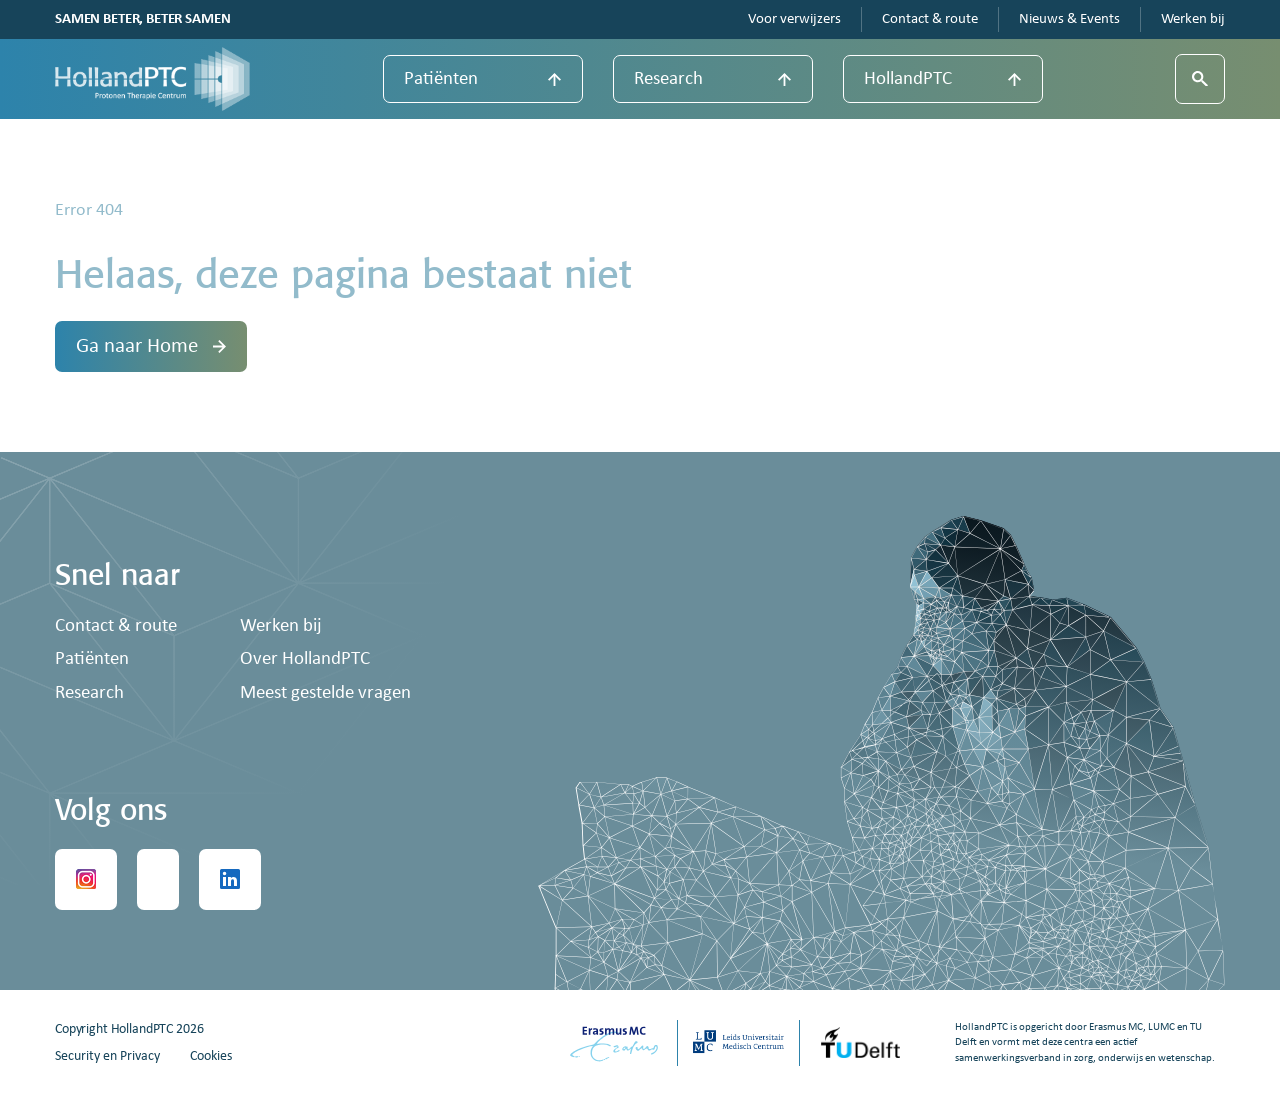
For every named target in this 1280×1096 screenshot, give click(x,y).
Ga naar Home (151, 346)
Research (668, 79)
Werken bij (1193, 19)
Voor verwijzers (794, 19)
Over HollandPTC (305, 659)
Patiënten (441, 79)
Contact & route (930, 19)
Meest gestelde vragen (325, 693)
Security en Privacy (107, 1056)
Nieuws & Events (1069, 19)
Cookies (211, 1056)
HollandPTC (908, 79)
